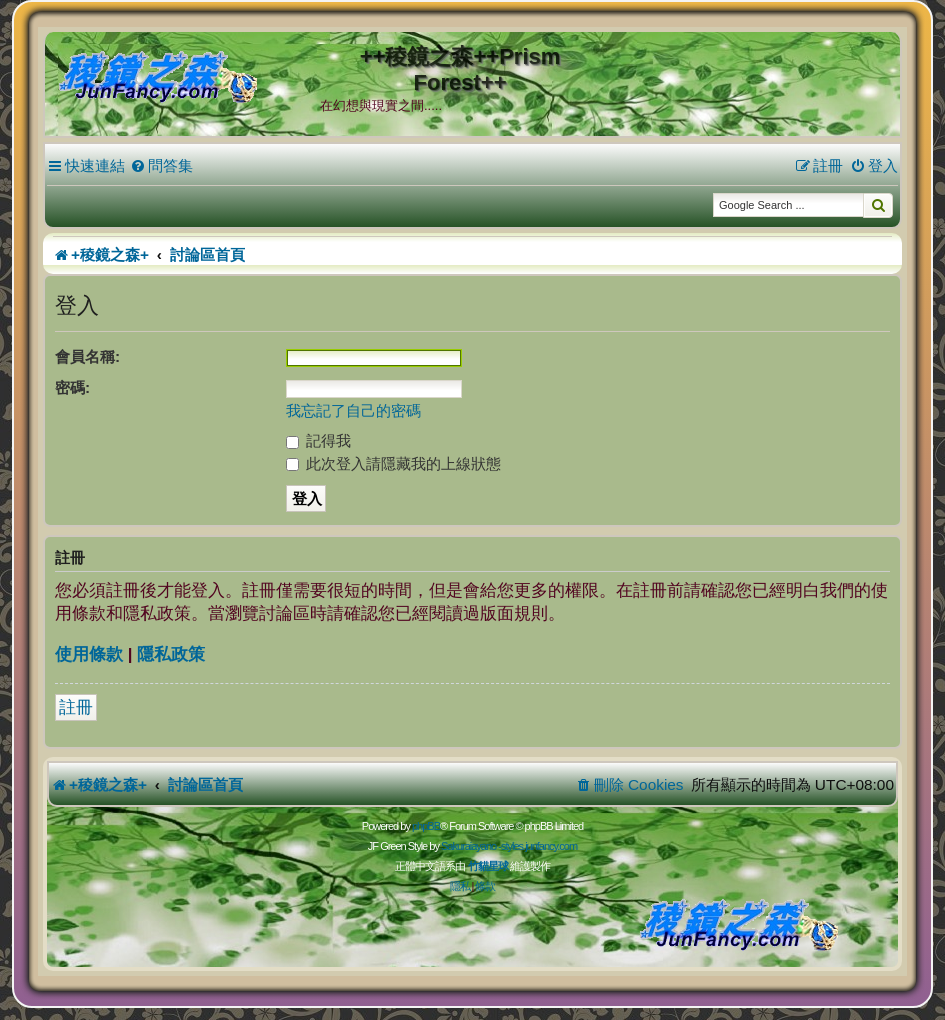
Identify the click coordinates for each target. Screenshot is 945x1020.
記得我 (318, 440)
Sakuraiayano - (471, 846)
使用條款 (89, 654)
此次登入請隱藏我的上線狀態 (393, 463)
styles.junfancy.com (539, 846)
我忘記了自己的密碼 (353, 410)
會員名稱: (87, 356)
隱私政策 (171, 654)
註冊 (76, 707)
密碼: (72, 387)
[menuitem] (161, 166)
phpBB (426, 826)
